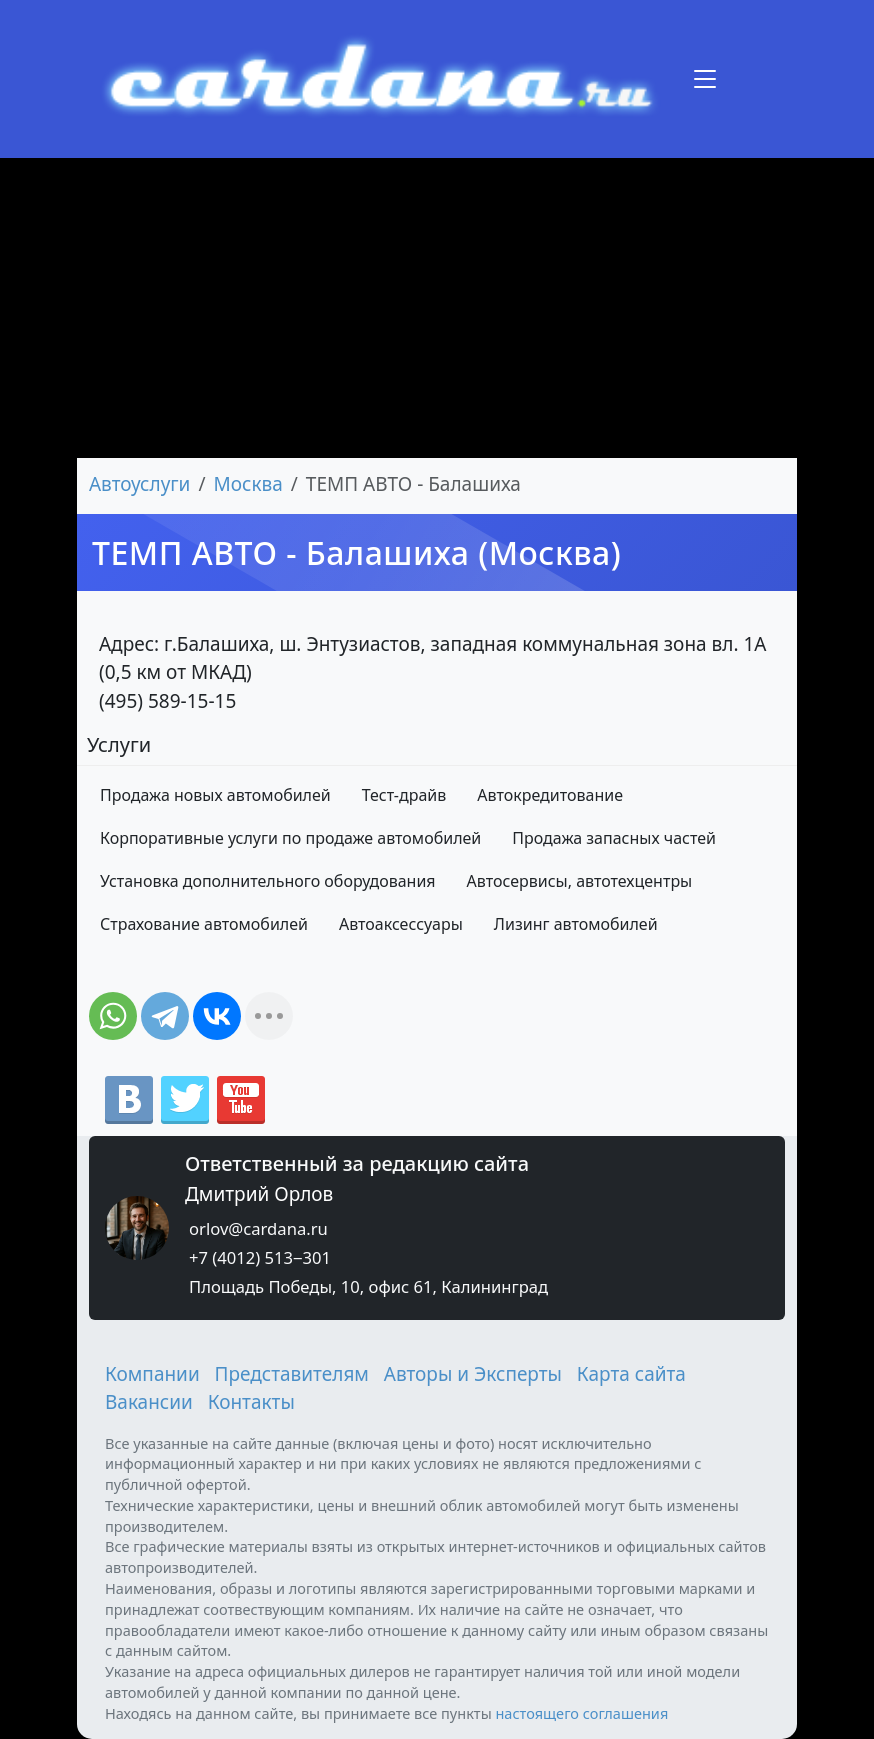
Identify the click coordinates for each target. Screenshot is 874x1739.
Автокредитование (550, 795)
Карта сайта (631, 1374)
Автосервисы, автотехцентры (580, 881)
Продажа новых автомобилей (215, 795)
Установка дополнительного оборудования (268, 881)
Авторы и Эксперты (473, 1374)
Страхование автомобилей (204, 924)
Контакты (251, 1402)
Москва (248, 484)
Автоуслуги (139, 484)
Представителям (292, 1374)
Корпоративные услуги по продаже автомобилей (290, 838)
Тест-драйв (404, 795)
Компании (152, 1374)
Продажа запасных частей (614, 838)
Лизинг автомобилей (576, 924)
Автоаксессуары (401, 924)
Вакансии (149, 1402)
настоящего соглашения (581, 1713)
